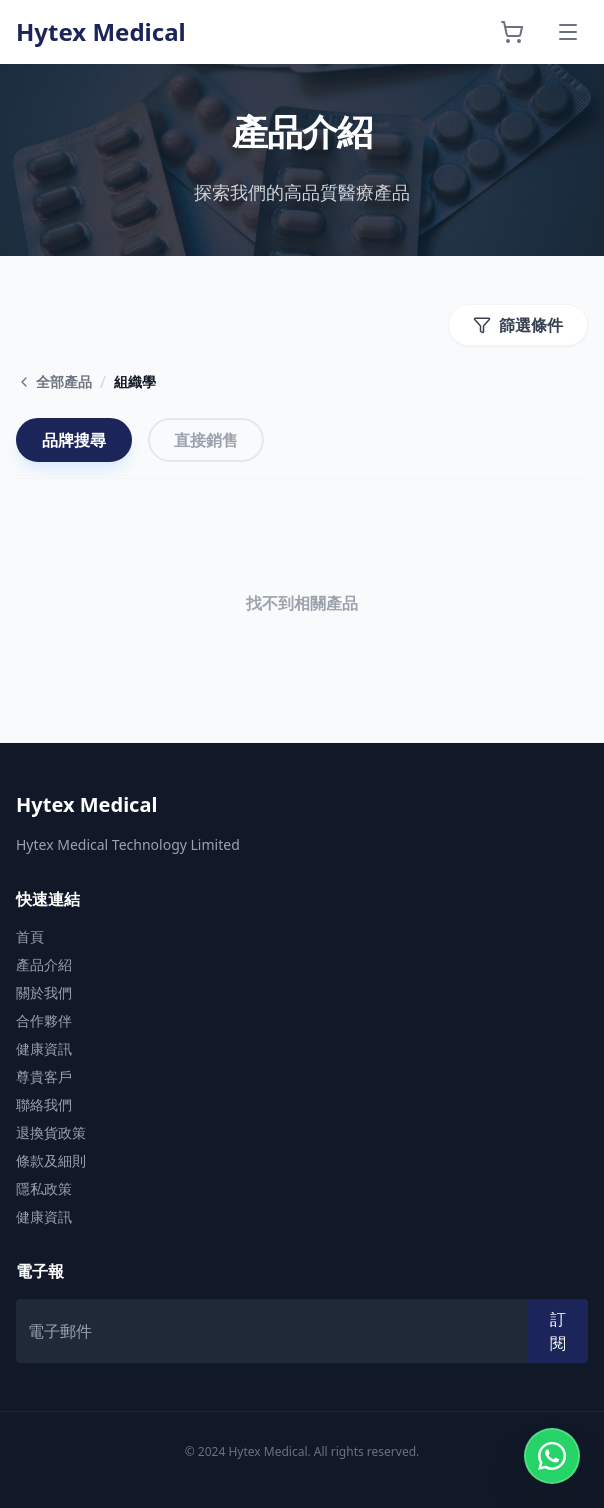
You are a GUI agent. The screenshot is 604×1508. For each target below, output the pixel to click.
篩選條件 (518, 325)
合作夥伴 (44, 1020)
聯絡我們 (44, 1104)
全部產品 (54, 381)
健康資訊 (44, 1048)
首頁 (30, 936)
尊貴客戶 (44, 1076)
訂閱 (558, 1331)
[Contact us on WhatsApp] (552, 1456)
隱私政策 (44, 1188)
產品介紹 (44, 964)
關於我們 (44, 992)
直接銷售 (206, 440)
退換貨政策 (51, 1132)
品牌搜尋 (74, 440)
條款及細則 (51, 1160)
